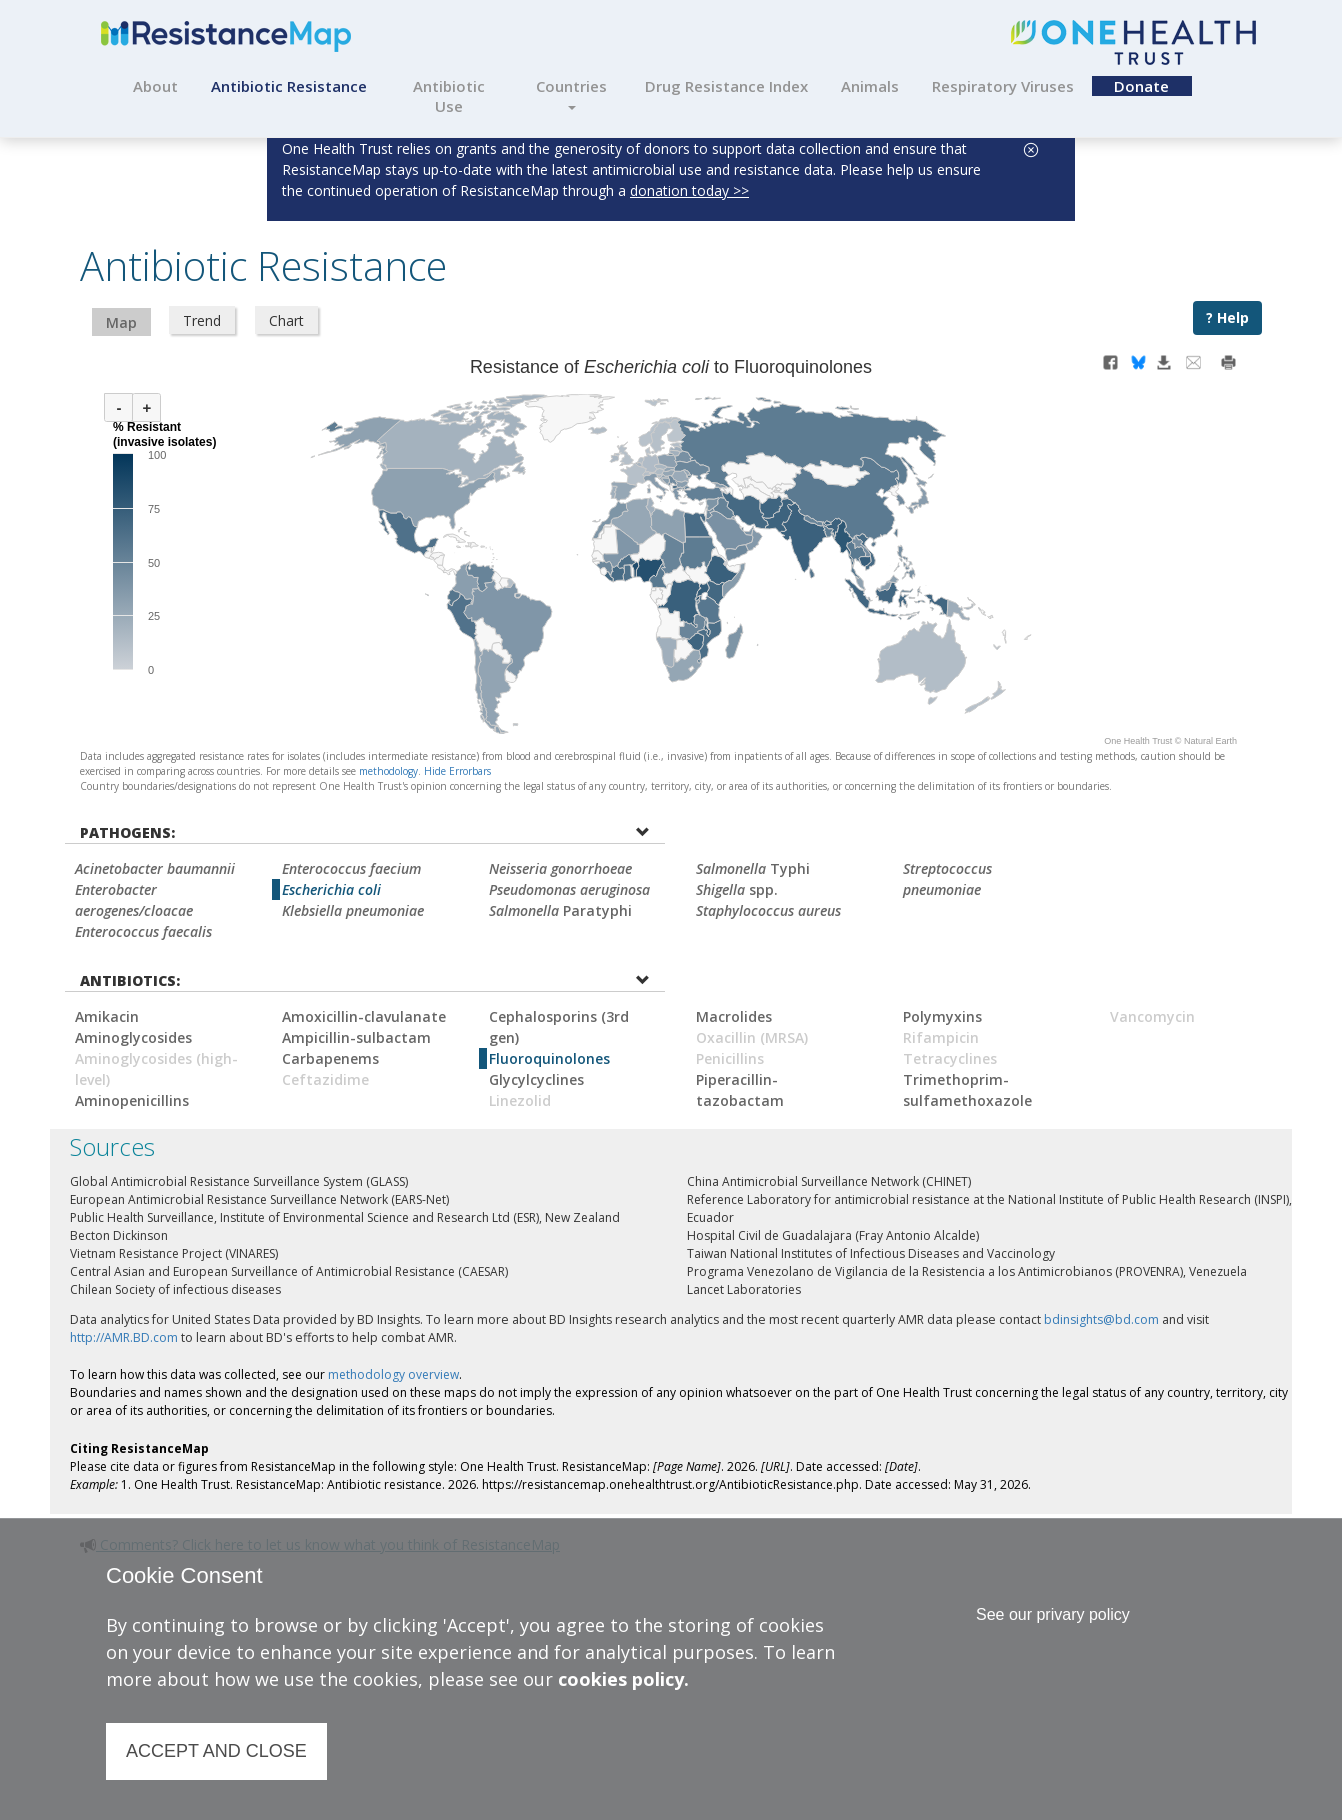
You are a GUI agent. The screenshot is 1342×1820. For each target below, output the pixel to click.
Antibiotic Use (449, 96)
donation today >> (689, 190)
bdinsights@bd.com (1101, 1319)
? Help (1227, 317)
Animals (870, 86)
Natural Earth (1210, 741)
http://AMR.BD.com (124, 1337)
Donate (1141, 86)
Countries (571, 93)
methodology (388, 771)
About (155, 86)
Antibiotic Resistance (289, 86)
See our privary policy (1053, 1614)
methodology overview (393, 1374)
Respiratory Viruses (1003, 86)
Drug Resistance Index (726, 86)
